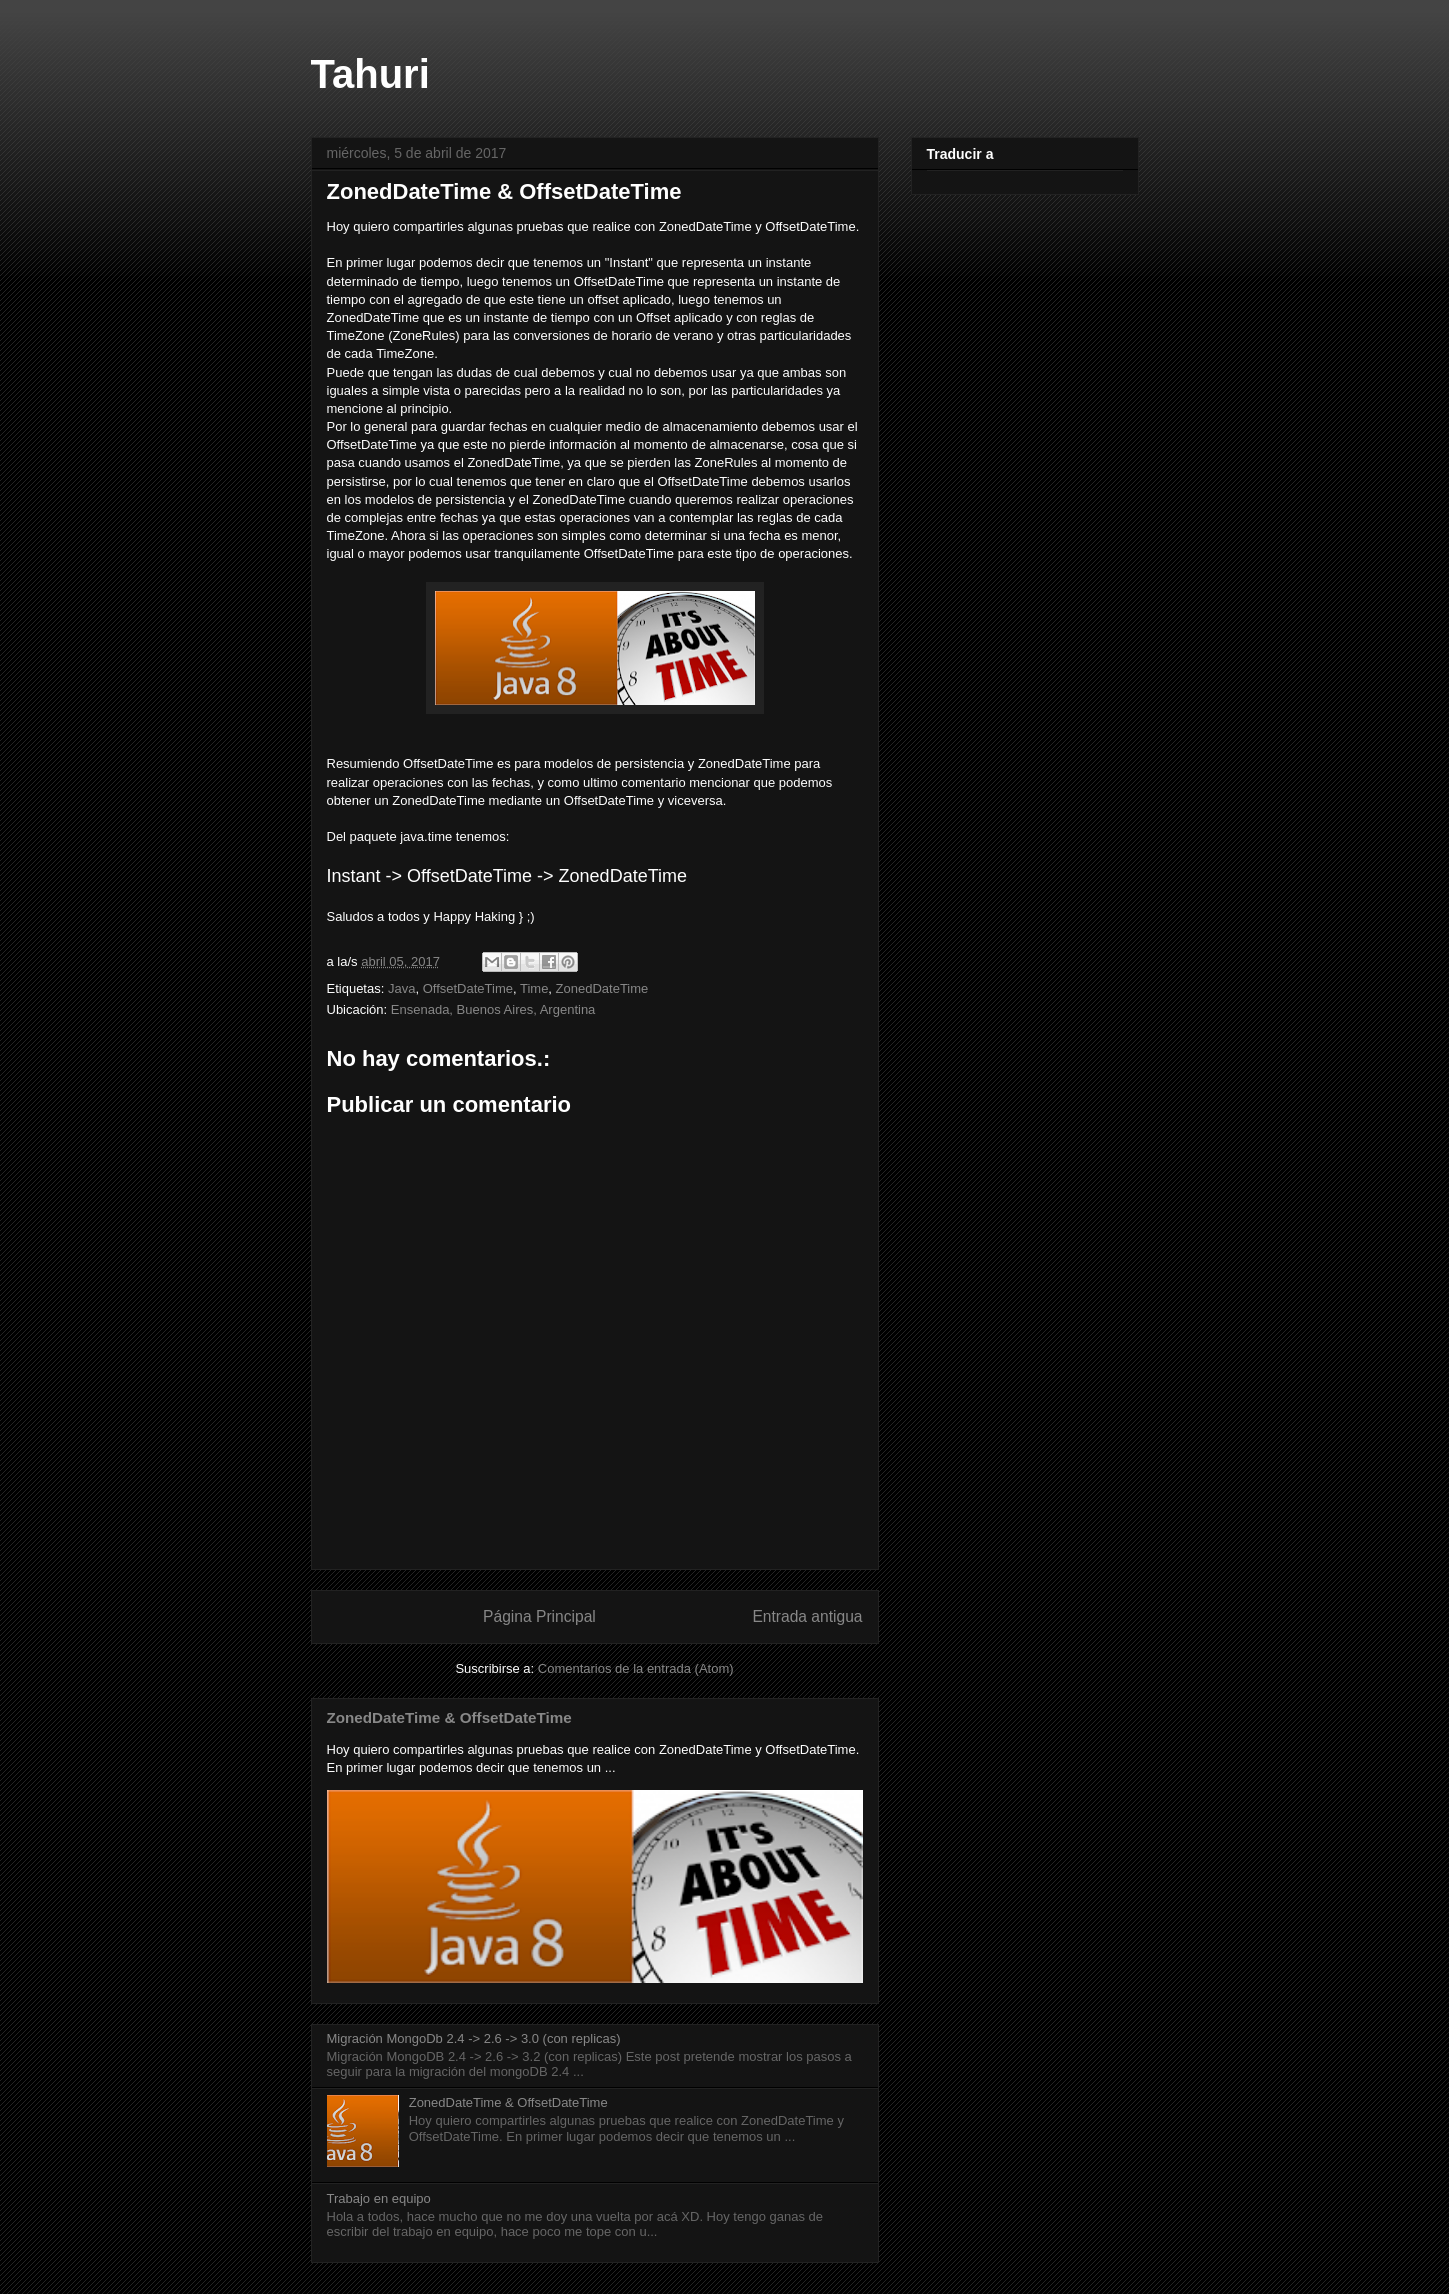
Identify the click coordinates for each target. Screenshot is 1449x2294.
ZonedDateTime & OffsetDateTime (504, 191)
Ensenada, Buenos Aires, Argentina (493, 1009)
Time (534, 988)
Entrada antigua (807, 1616)
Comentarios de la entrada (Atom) (636, 1668)
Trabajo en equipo (379, 2198)
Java (401, 988)
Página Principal (539, 1616)
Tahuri (370, 74)
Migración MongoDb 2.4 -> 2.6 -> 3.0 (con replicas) (474, 2038)
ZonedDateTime (602, 988)
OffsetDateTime (468, 988)
